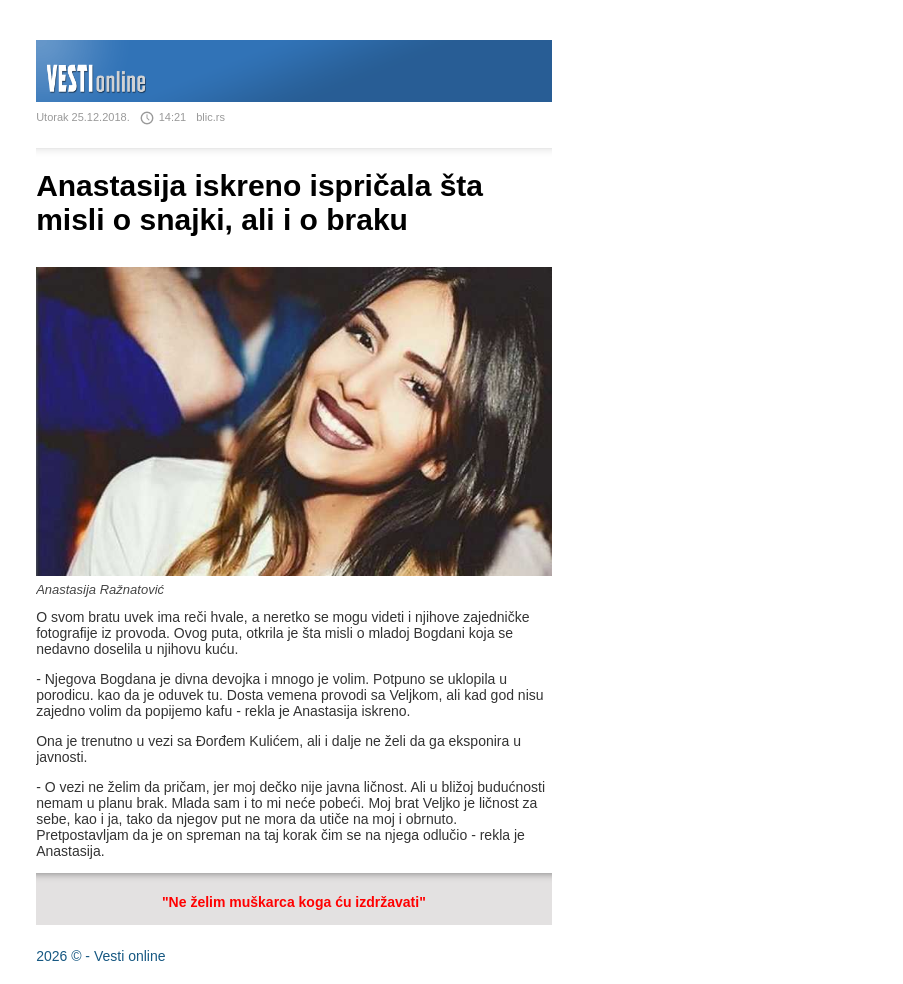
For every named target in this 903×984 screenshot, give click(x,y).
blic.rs (210, 117)
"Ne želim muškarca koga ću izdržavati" (294, 902)
